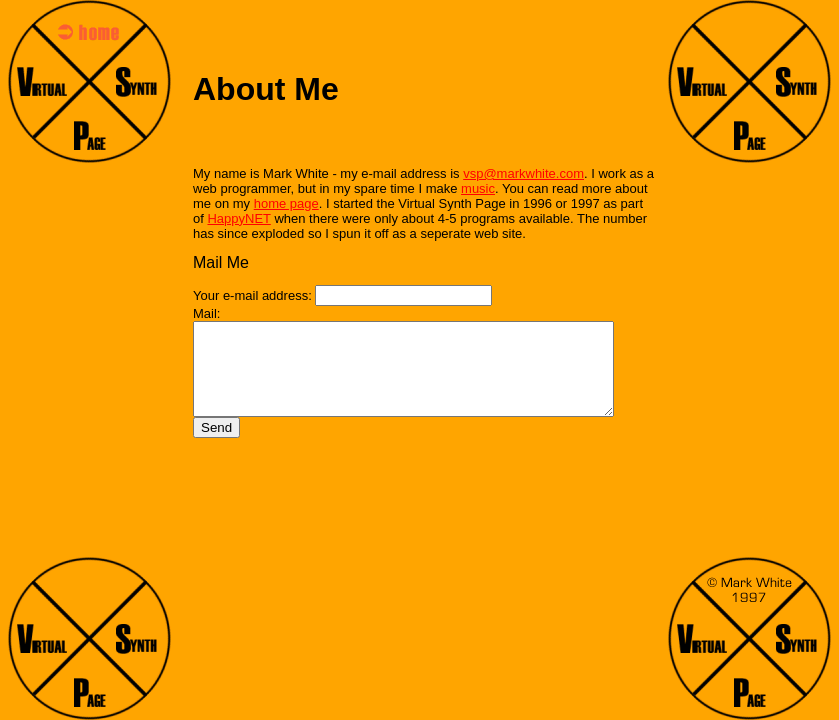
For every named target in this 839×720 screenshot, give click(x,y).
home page (286, 203)
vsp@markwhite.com (523, 173)
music (478, 188)
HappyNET (224, 218)
